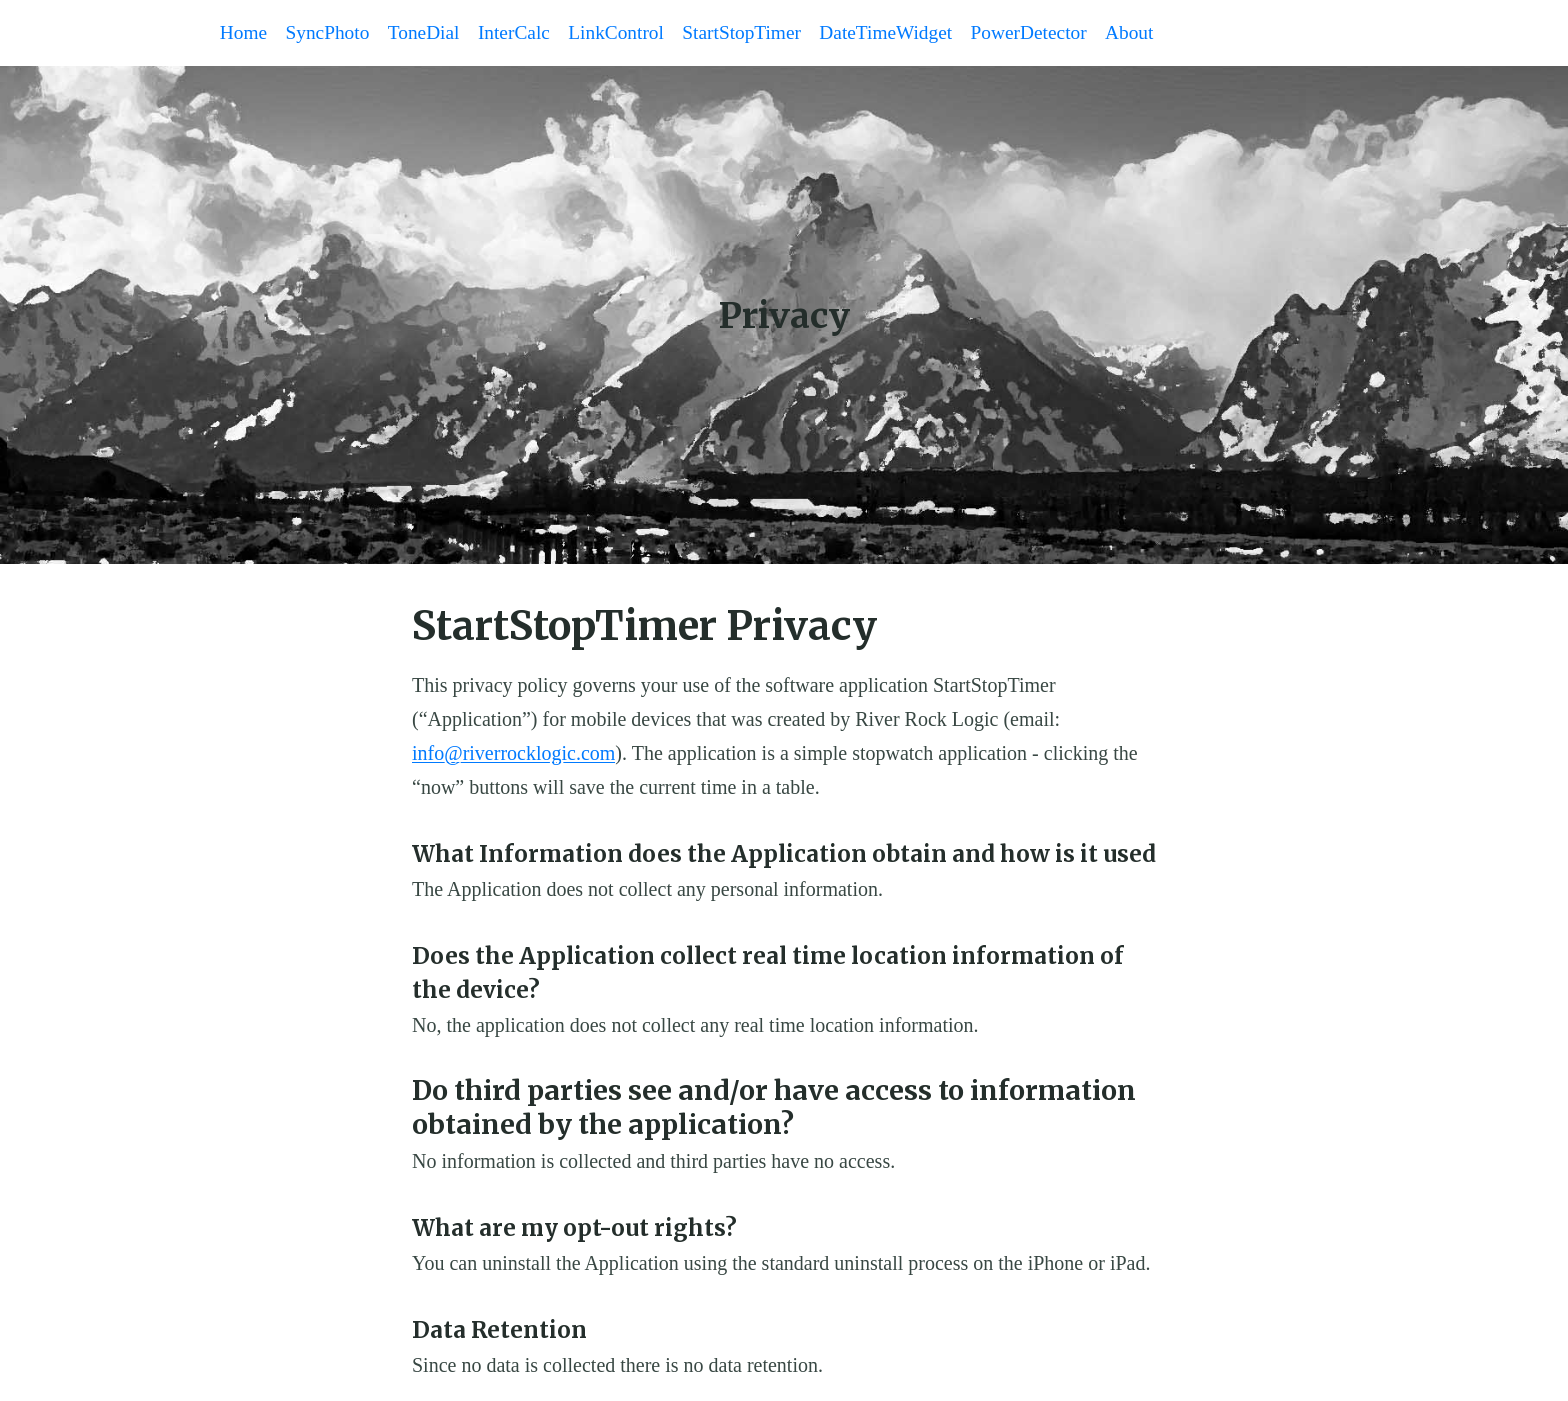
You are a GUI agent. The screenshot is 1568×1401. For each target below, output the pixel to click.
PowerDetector (1054, 34)
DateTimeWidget (907, 34)
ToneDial (431, 34)
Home (245, 34)
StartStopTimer (758, 34)
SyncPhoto (332, 34)
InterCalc (524, 34)
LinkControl (629, 34)
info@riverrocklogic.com (513, 755)
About (1158, 34)
